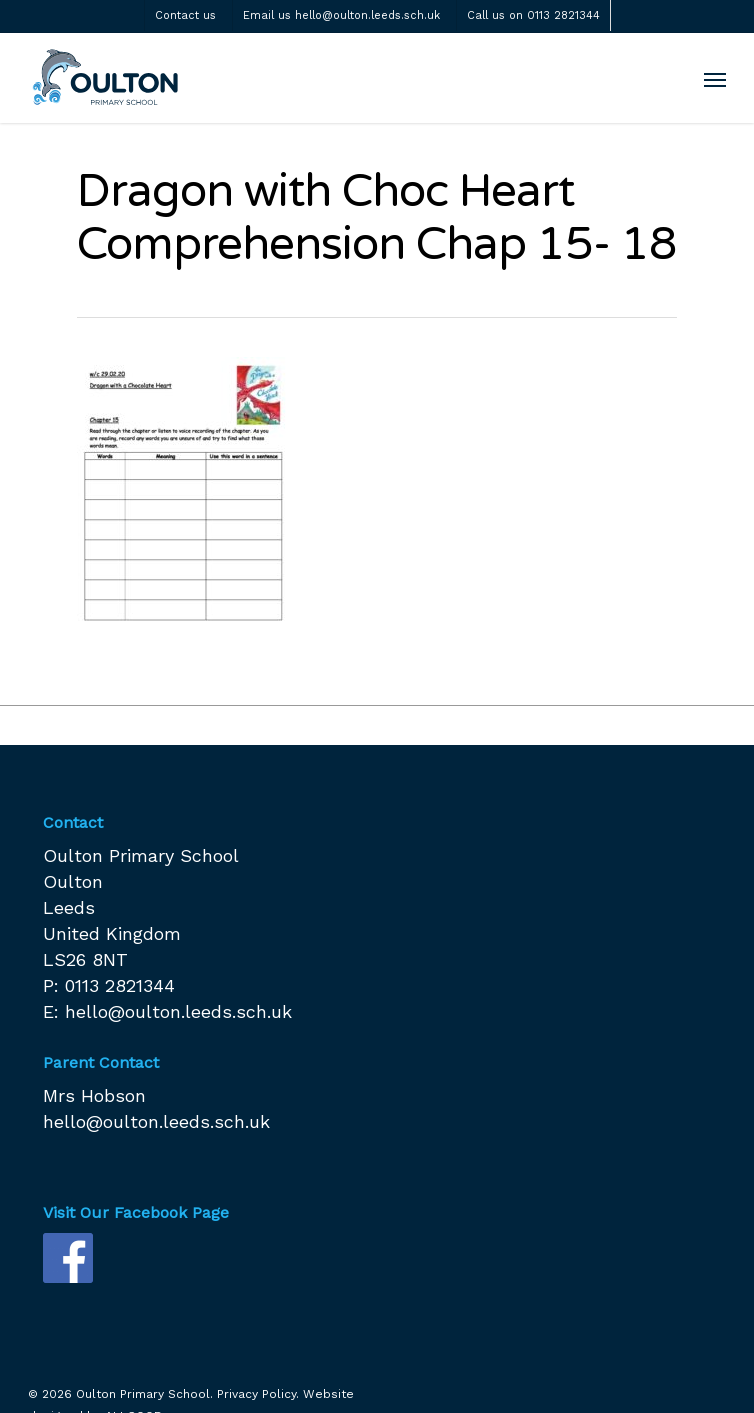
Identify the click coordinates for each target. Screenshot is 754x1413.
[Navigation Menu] (715, 79)
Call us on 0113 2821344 (533, 15)
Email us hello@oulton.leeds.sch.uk (341, 15)
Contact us (185, 15)
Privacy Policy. (258, 1394)
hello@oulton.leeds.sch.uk (178, 1011)
